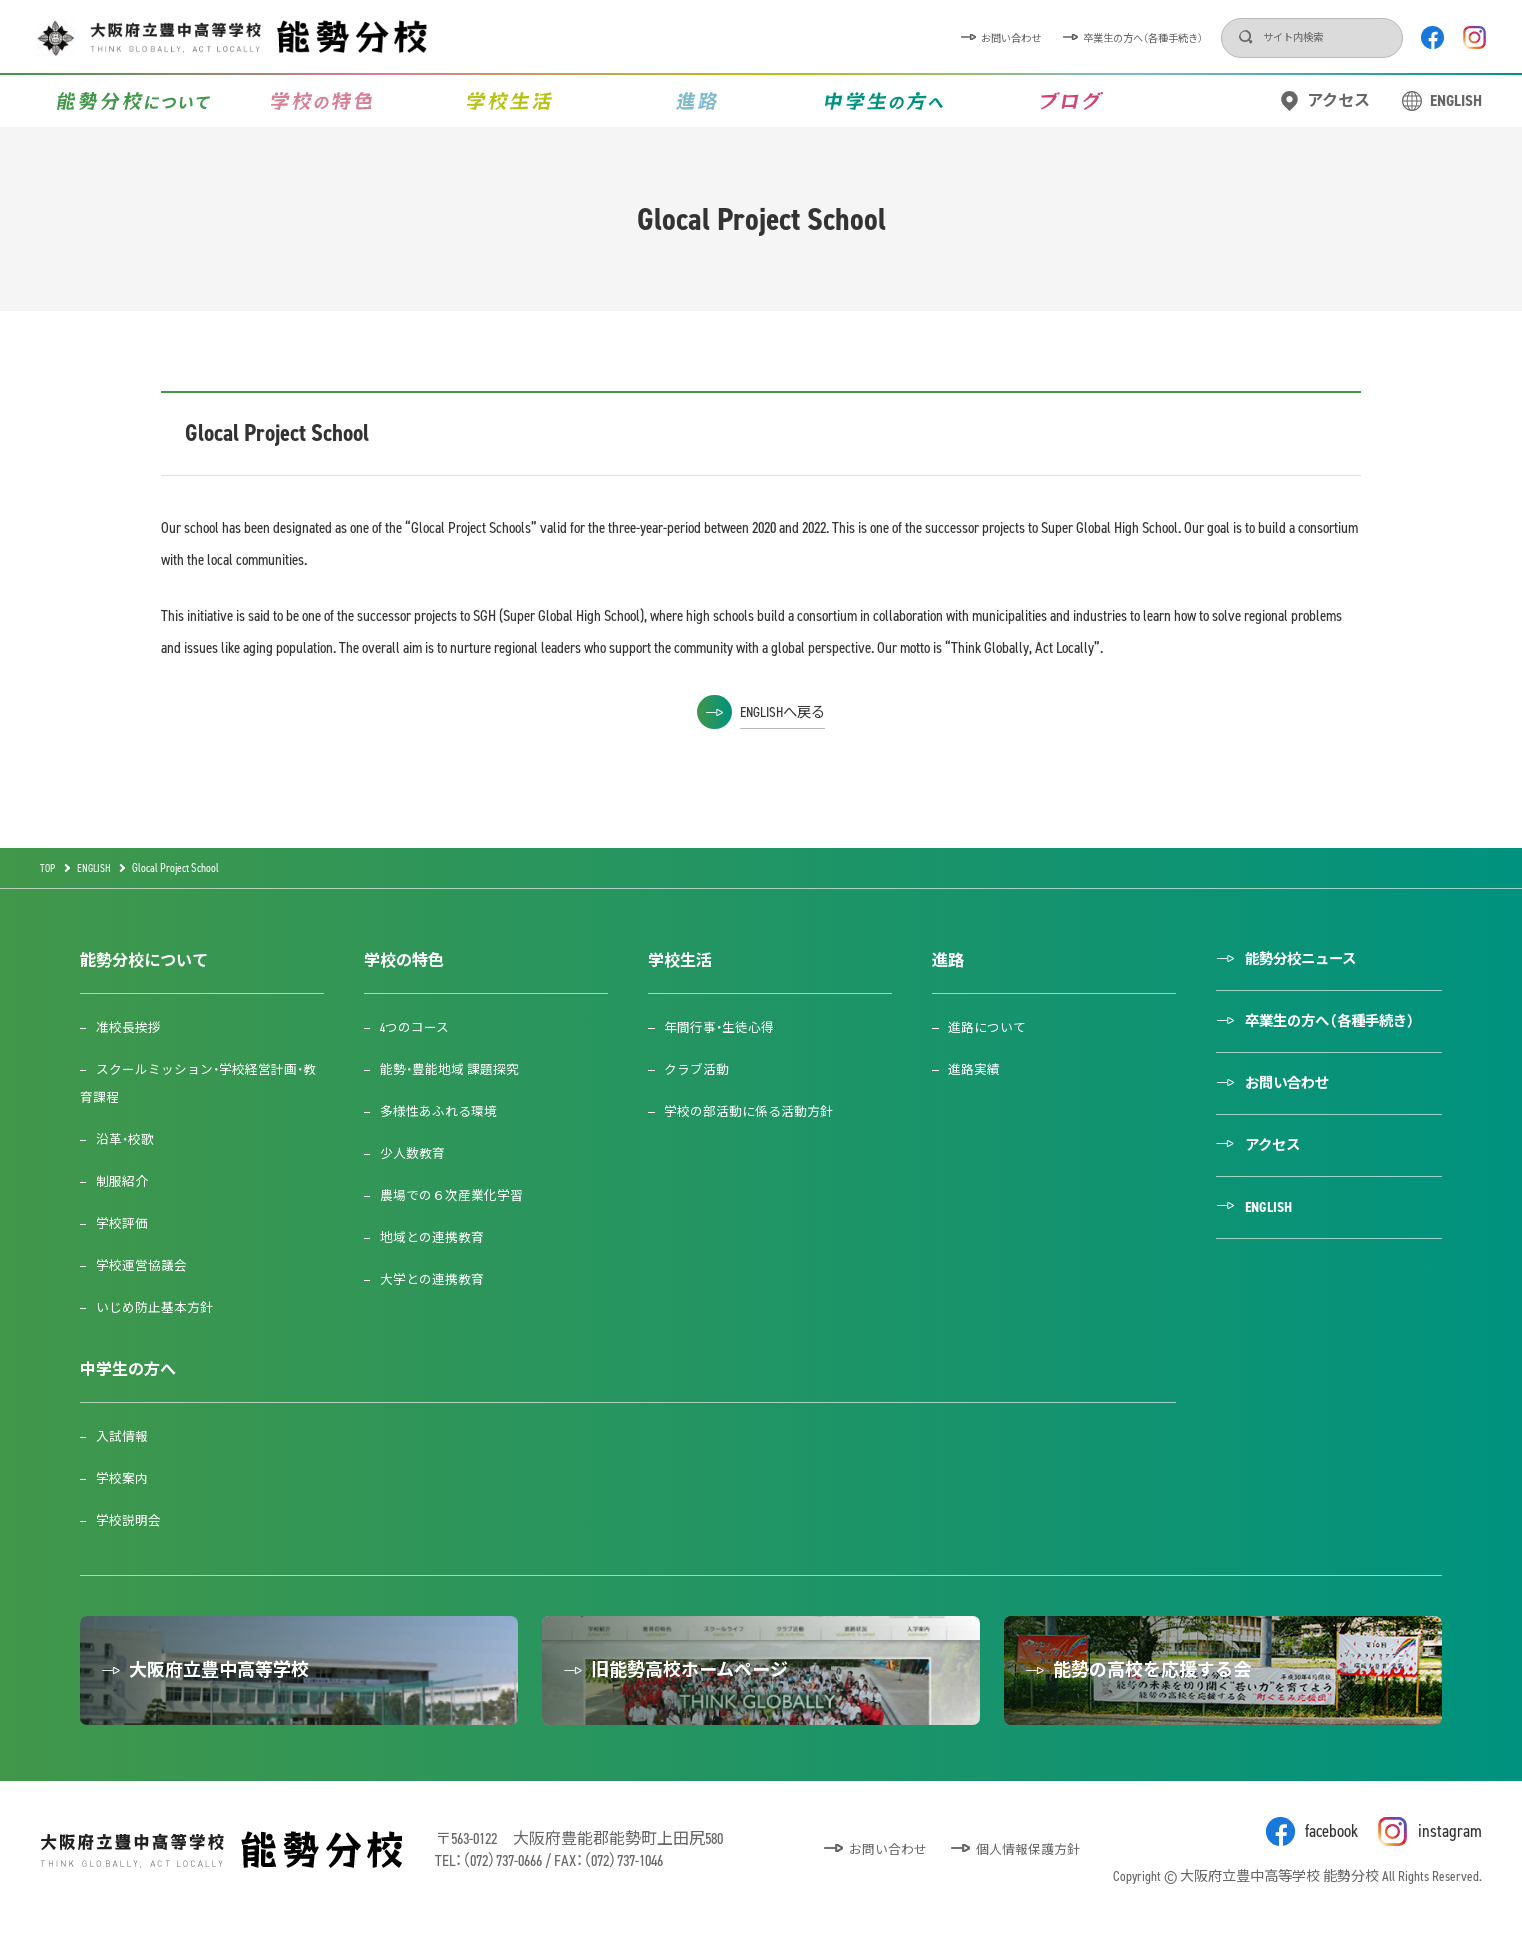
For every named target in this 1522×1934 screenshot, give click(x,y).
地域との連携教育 (440, 1237)
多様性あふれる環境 (447, 1111)
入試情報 (126, 1436)
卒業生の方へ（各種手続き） (1035, 37)
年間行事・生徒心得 (730, 1027)
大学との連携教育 (440, 1279)
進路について (999, 1027)
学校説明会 (133, 1520)
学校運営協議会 (147, 1265)
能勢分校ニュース (1321, 960)
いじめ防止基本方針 (161, 1307)
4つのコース (421, 1027)
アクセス (1338, 100)
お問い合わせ (857, 37)
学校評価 (126, 1223)
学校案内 (126, 1478)
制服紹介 (126, 1181)
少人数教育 (419, 1153)
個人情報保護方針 (1024, 1862)
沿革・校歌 (129, 1139)
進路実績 (985, 1069)
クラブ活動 (706, 1069)
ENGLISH (1456, 100)
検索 (1174, 38)
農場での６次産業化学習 (461, 1195)
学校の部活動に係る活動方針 (762, 1111)
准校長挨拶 (133, 1027)
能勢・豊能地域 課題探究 (459, 1069)
